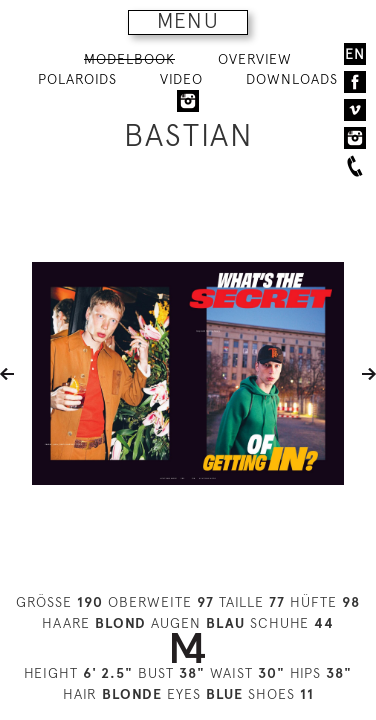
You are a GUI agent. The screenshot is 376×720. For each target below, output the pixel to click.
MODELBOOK (129, 59)
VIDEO (181, 79)
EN (355, 54)
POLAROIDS (77, 79)
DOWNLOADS (292, 79)
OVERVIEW (255, 59)
